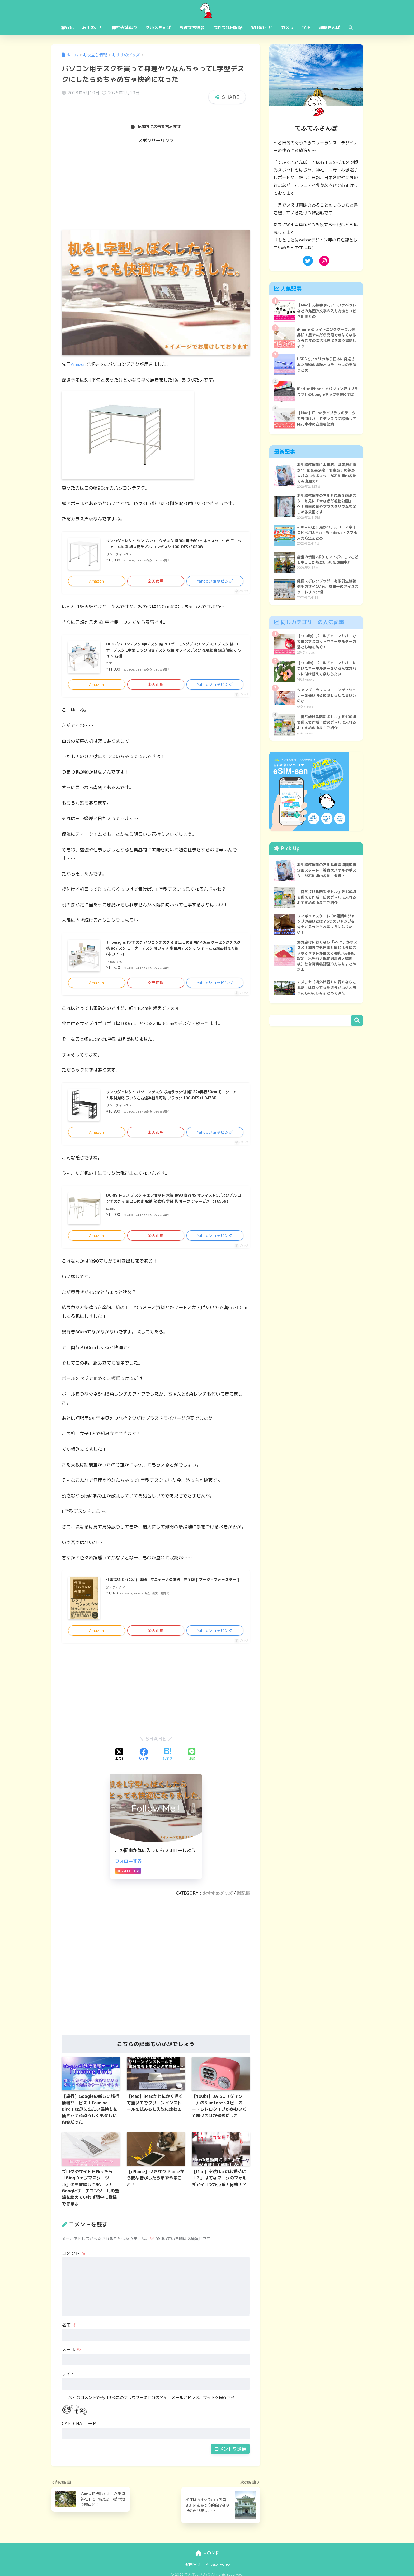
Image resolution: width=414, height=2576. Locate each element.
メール (71, 2356)
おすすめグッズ (217, 1899)
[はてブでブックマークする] (167, 1761)
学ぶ (306, 27)
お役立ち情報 (192, 27)
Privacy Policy (218, 2571)
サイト (68, 2381)
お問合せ (193, 2571)
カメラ (287, 27)
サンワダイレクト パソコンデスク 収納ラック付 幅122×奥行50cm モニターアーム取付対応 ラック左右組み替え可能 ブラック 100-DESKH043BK (174, 1102)
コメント (74, 2260)
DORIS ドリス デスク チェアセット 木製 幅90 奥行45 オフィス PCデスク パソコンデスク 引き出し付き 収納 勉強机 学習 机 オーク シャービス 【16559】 (174, 1207)
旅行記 (67, 27)
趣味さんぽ (329, 27)
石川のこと (92, 27)
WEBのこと (261, 27)
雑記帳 (243, 1899)
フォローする (128, 1868)
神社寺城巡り (124, 27)
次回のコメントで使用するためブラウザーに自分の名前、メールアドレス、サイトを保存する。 (153, 2404)
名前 (69, 2331)
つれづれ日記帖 (228, 27)
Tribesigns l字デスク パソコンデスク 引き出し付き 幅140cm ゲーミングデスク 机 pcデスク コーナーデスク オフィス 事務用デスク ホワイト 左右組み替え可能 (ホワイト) (174, 951)
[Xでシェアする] (119, 1761)
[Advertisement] (156, 188)
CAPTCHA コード (79, 2430)
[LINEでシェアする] (191, 1761)
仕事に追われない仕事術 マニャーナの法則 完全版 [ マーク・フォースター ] (174, 1590)
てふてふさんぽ (207, 10)
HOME (207, 2559)
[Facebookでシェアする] (143, 1761)
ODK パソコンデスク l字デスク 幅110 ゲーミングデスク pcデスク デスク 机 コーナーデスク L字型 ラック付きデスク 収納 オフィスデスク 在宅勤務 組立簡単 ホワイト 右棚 (174, 651)
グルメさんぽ (158, 27)
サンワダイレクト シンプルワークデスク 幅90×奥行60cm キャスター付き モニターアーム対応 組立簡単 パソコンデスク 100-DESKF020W (172, 544)
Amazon (79, 364)
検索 (357, 1027)
